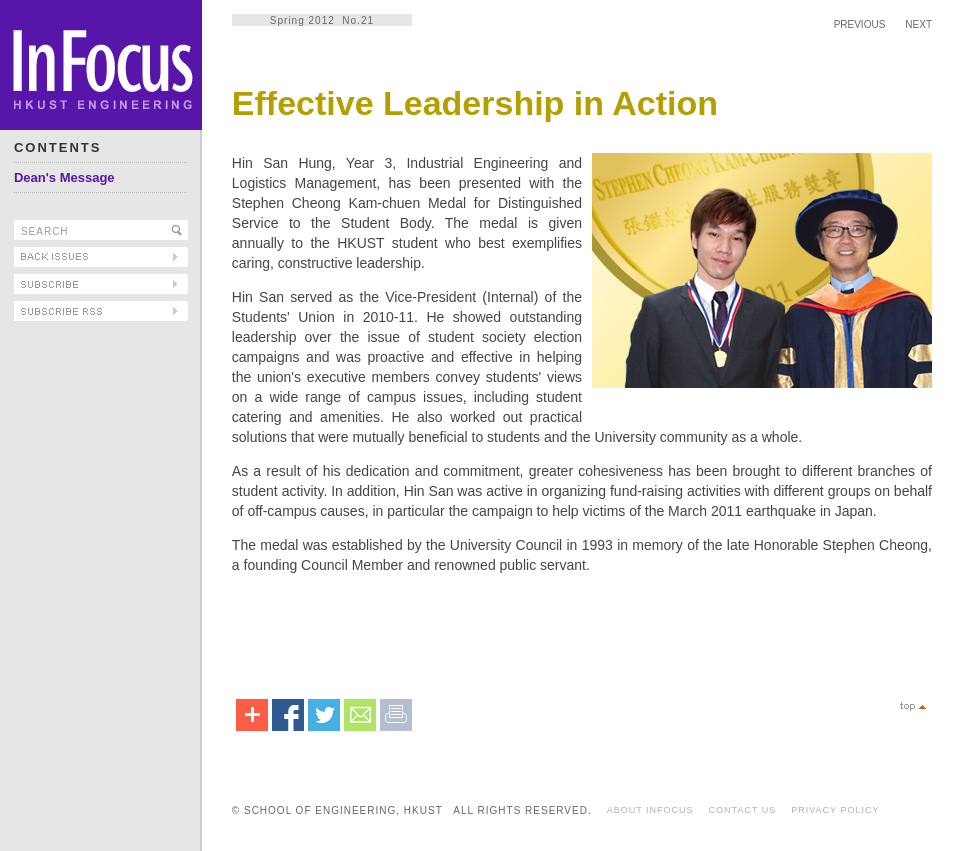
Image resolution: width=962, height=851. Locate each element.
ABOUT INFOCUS (650, 810)
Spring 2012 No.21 (322, 20)
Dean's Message (64, 177)
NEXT (918, 24)
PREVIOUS (860, 24)
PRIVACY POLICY (835, 810)
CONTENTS (58, 147)
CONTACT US (743, 810)
